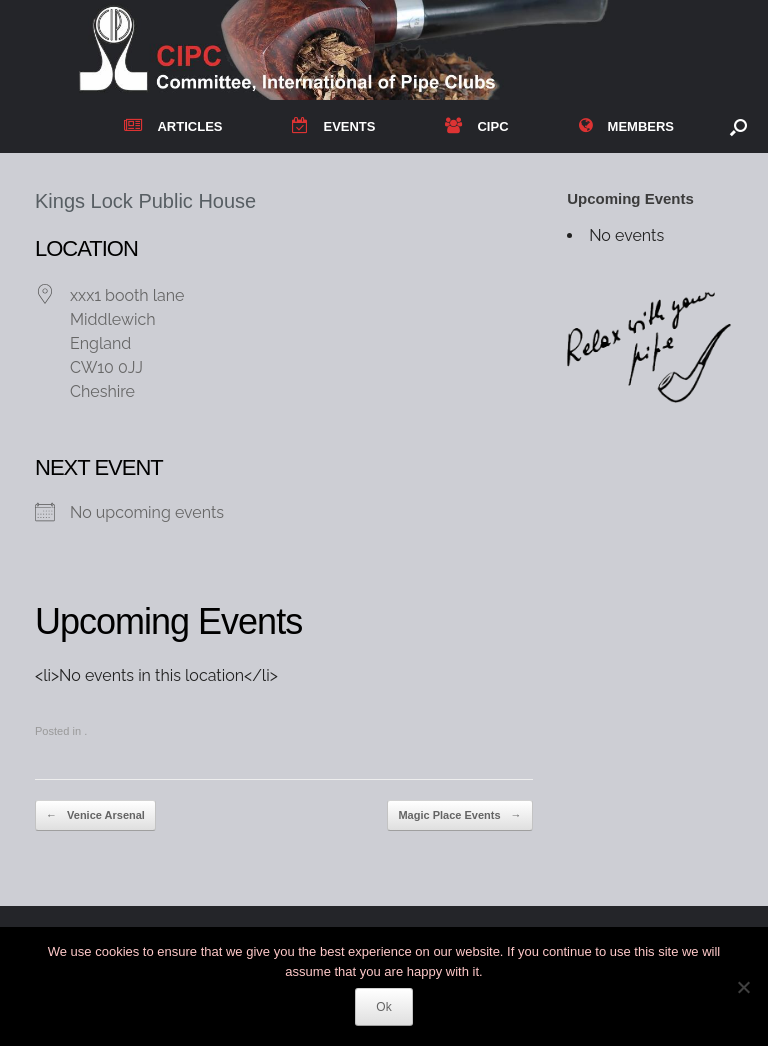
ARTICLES (173, 126)
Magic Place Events (459, 815)
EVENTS (333, 126)
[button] (738, 126)
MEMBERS (626, 126)
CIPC (476, 126)
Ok (383, 1007)
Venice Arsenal (95, 815)
